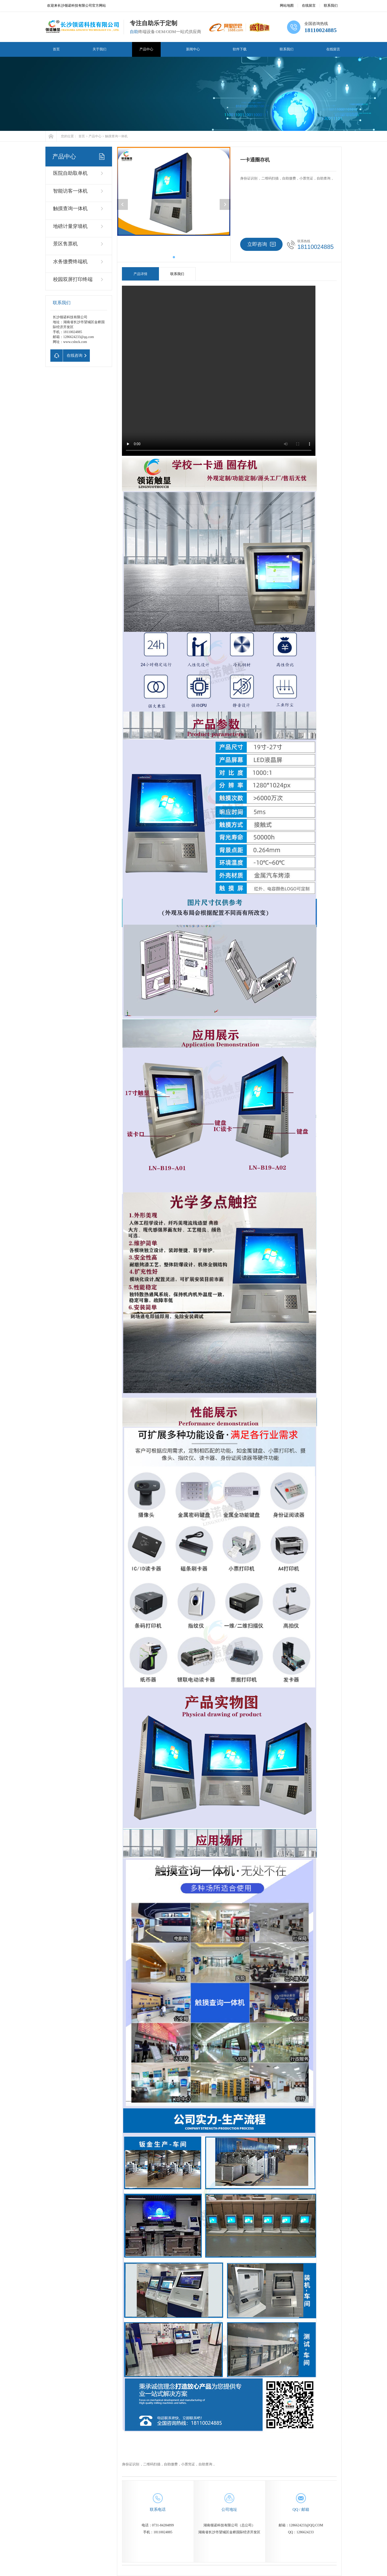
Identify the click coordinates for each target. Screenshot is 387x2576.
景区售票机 (65, 243)
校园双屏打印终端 (73, 279)
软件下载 (240, 49)
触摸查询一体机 (116, 136)
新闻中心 (193, 49)
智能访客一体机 (70, 191)
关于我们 (99, 49)
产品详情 (140, 274)
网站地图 (287, 5)
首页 (56, 49)
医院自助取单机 (70, 173)
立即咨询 (261, 244)
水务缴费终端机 (70, 261)
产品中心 (146, 49)
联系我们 (331, 5)
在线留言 (309, 5)
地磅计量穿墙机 (70, 226)
